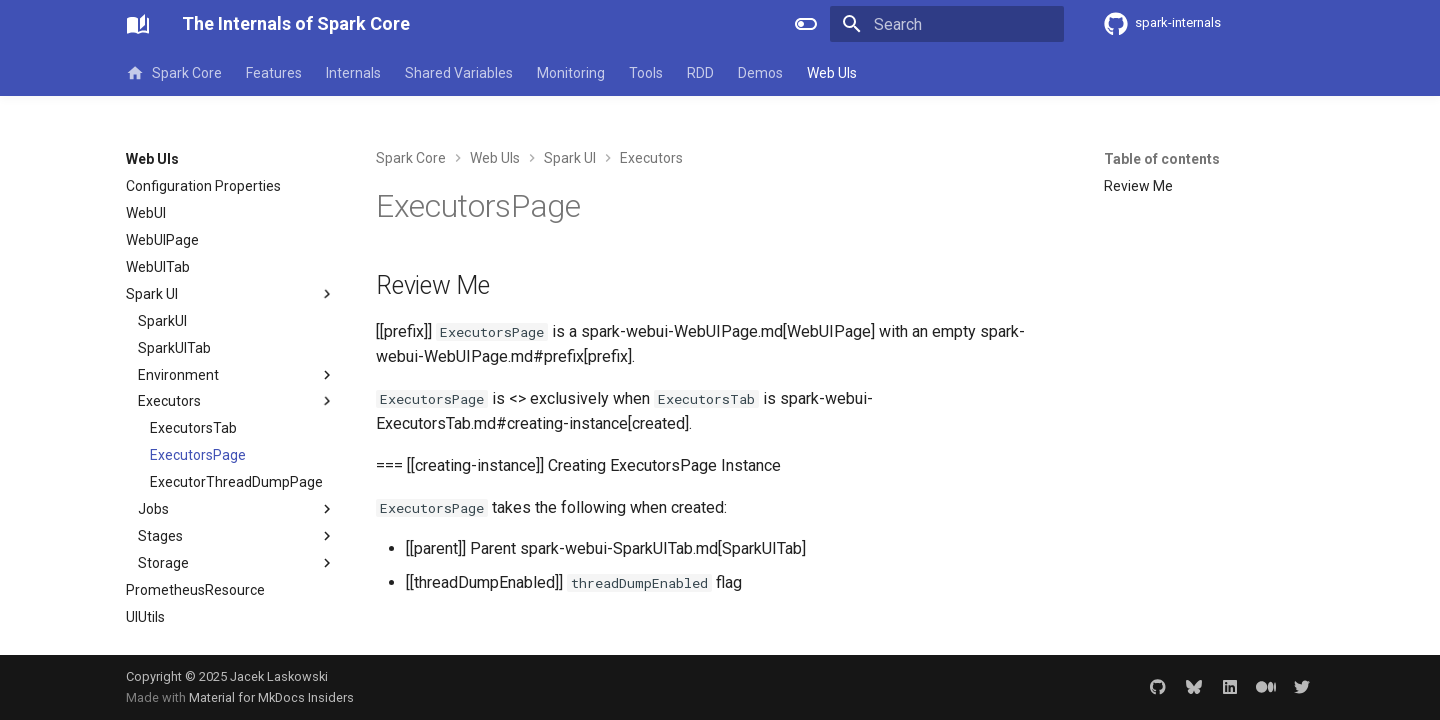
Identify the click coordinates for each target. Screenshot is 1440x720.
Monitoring (571, 73)
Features (274, 73)
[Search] (947, 24)
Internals (353, 73)
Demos (760, 73)
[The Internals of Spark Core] (138, 24)
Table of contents (1162, 159)
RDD (700, 73)
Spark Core (174, 73)
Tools (646, 73)
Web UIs (832, 73)
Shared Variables (459, 73)
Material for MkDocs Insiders (271, 697)
